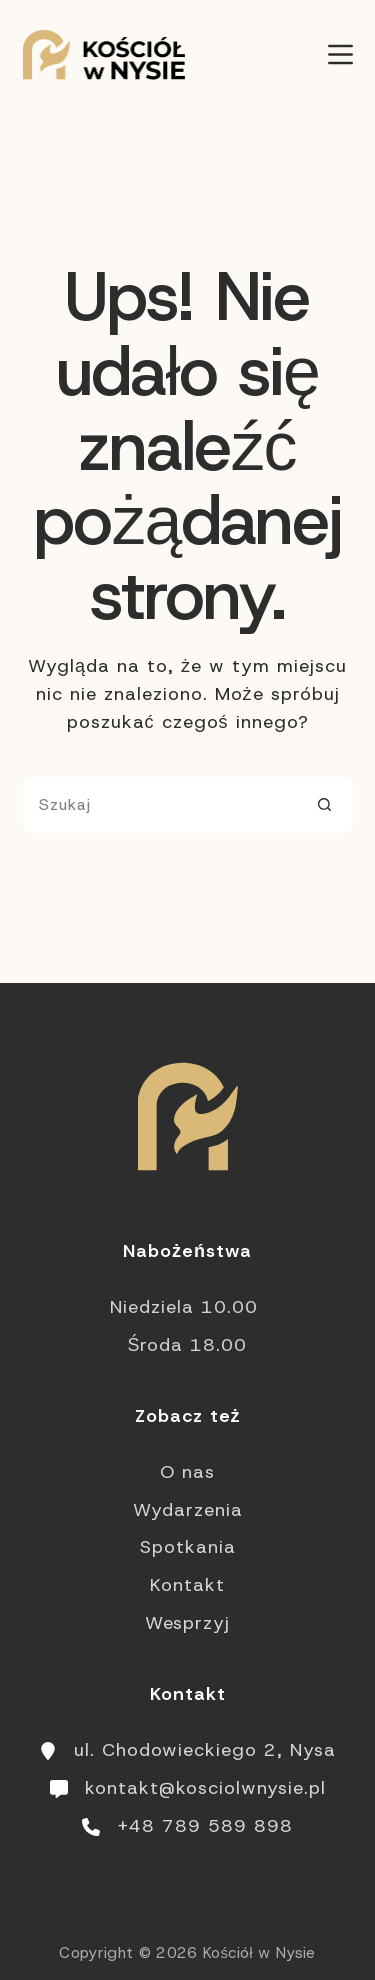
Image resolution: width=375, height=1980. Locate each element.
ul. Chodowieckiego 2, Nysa (205, 1750)
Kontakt (187, 1585)
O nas (187, 1472)
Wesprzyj (187, 1623)
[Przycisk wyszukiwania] (325, 805)
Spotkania (188, 1547)
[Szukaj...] (160, 805)
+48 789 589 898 (205, 1826)
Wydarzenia (188, 1510)
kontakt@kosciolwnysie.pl (205, 1788)
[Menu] (340, 54)
